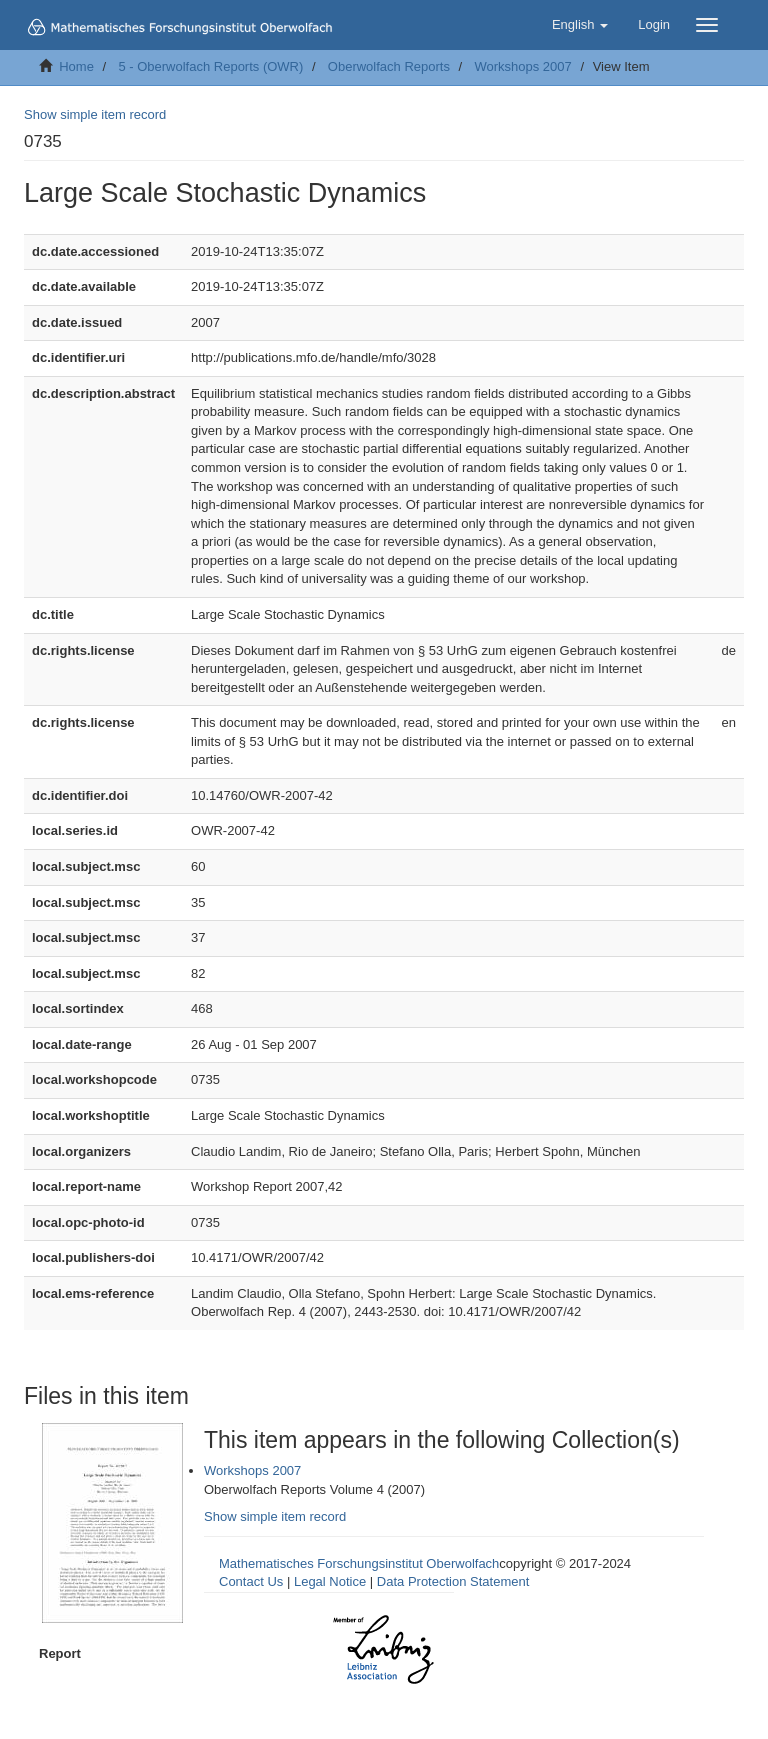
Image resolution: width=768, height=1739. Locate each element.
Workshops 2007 (522, 66)
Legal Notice (330, 1581)
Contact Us (251, 1581)
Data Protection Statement (453, 1581)
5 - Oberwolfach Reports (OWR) (210, 66)
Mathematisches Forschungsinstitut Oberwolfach (359, 1563)
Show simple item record (95, 114)
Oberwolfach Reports (389, 66)
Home (76, 66)
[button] (580, 25)
